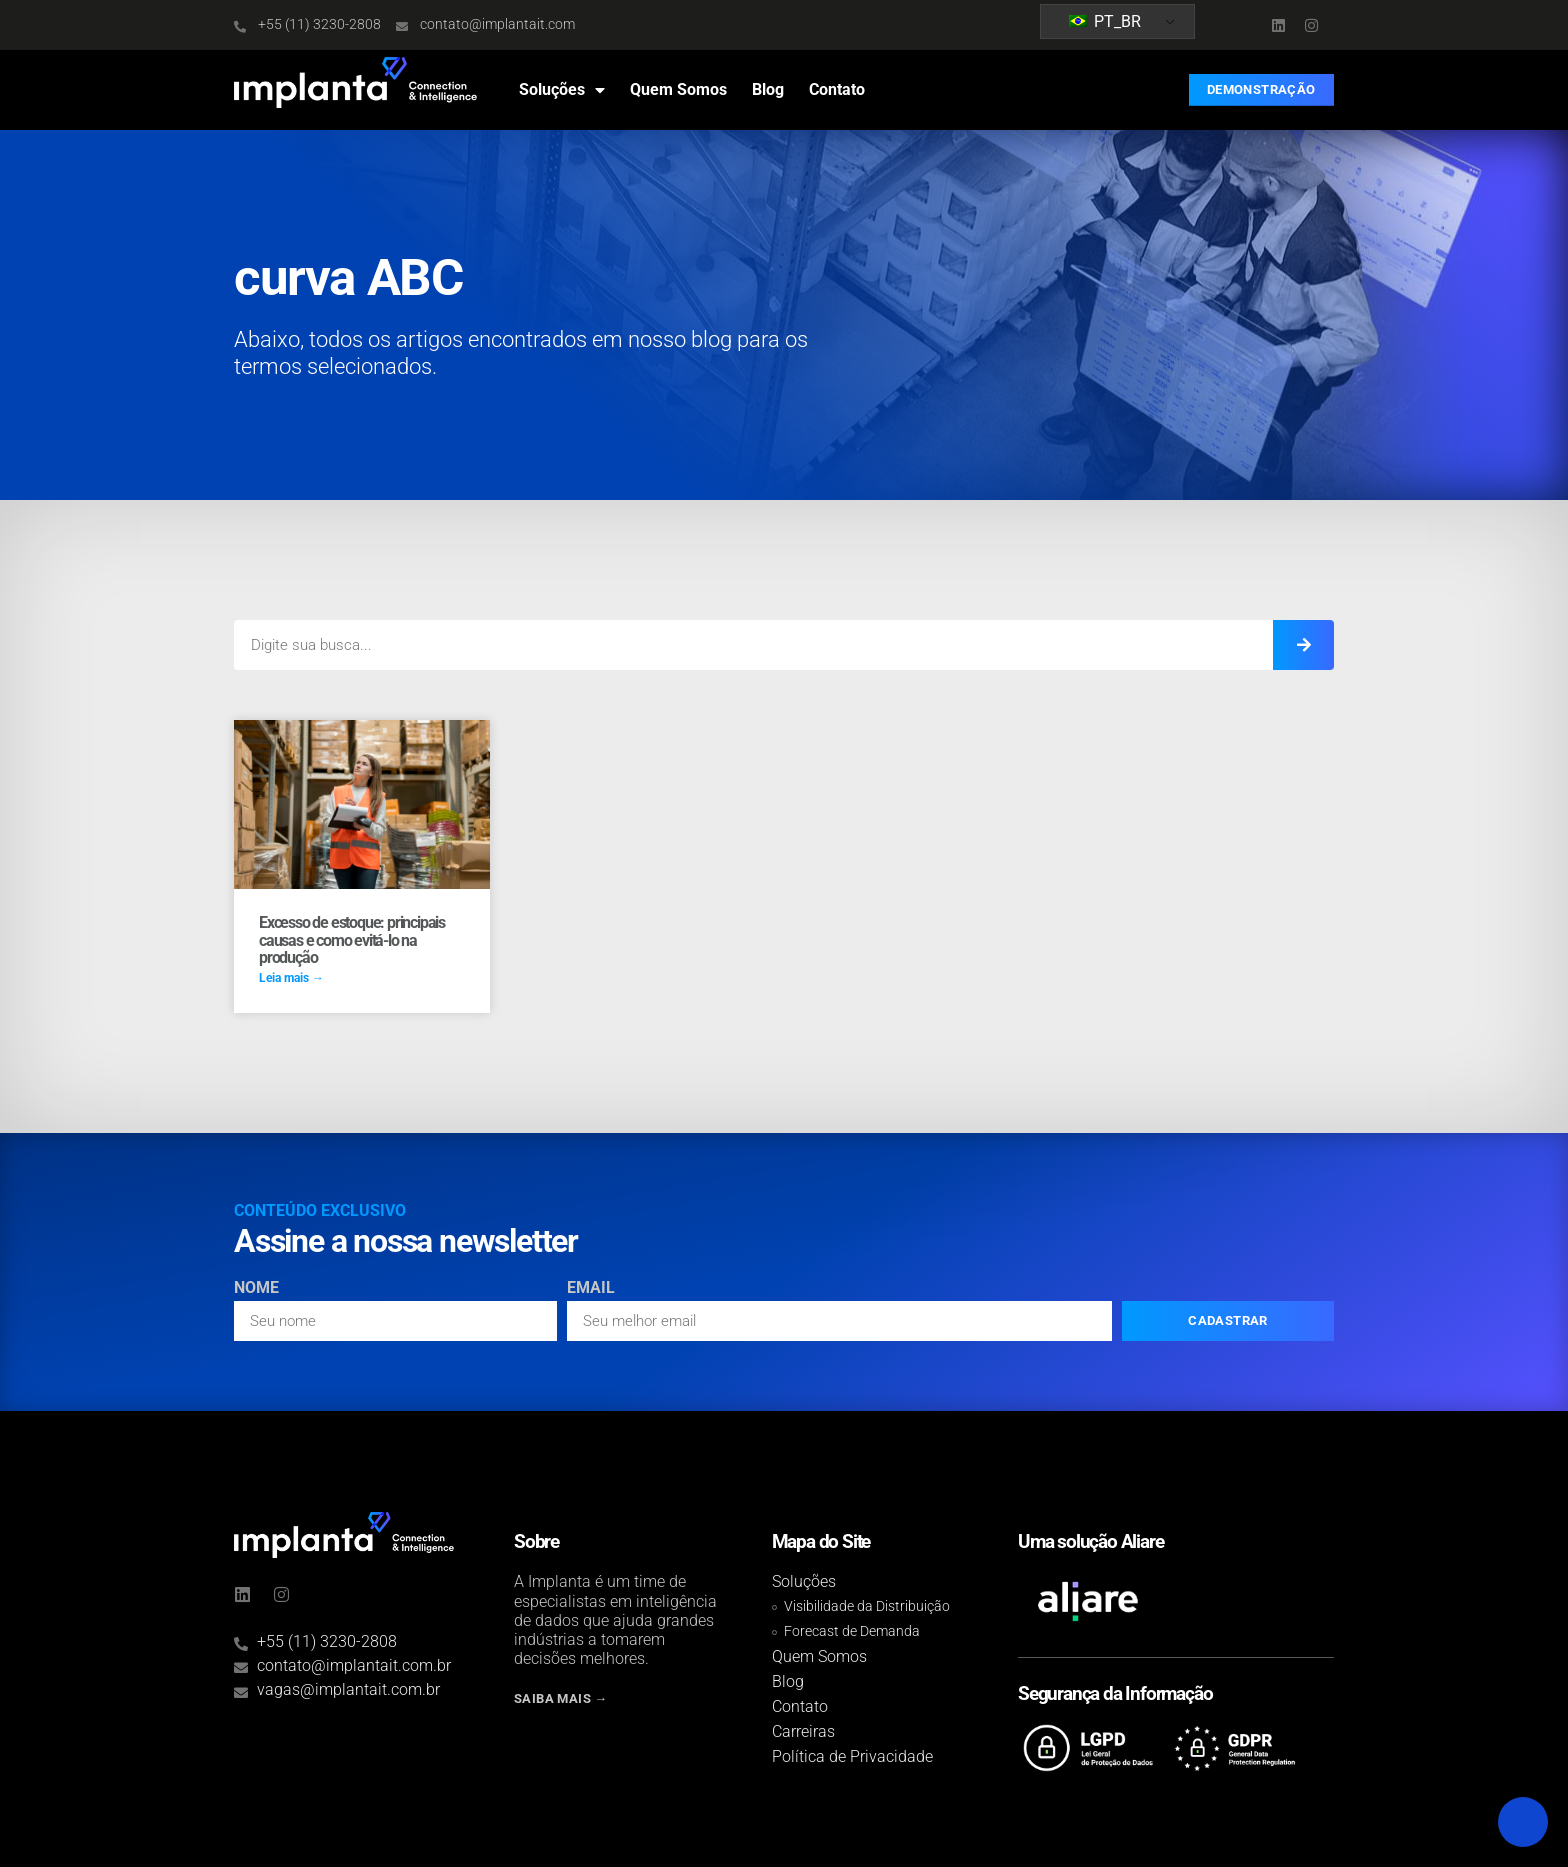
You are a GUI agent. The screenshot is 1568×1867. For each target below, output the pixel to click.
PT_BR (1105, 21)
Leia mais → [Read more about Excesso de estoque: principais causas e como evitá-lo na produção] (291, 978)
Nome (256, 1288)
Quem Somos (678, 89)
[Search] (1303, 645)
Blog (768, 89)
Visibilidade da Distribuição (867, 1606)
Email (591, 1288)
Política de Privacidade (852, 1756)
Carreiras (803, 1731)
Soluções (562, 90)
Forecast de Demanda (852, 1631)
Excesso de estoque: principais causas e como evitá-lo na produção (352, 940)
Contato (837, 89)
